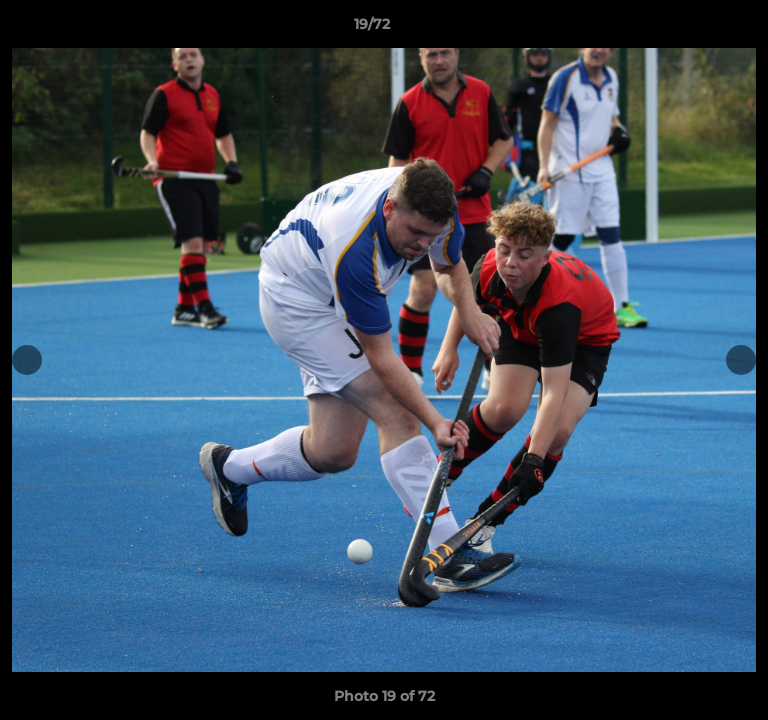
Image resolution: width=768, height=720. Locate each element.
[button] (696, 29)
